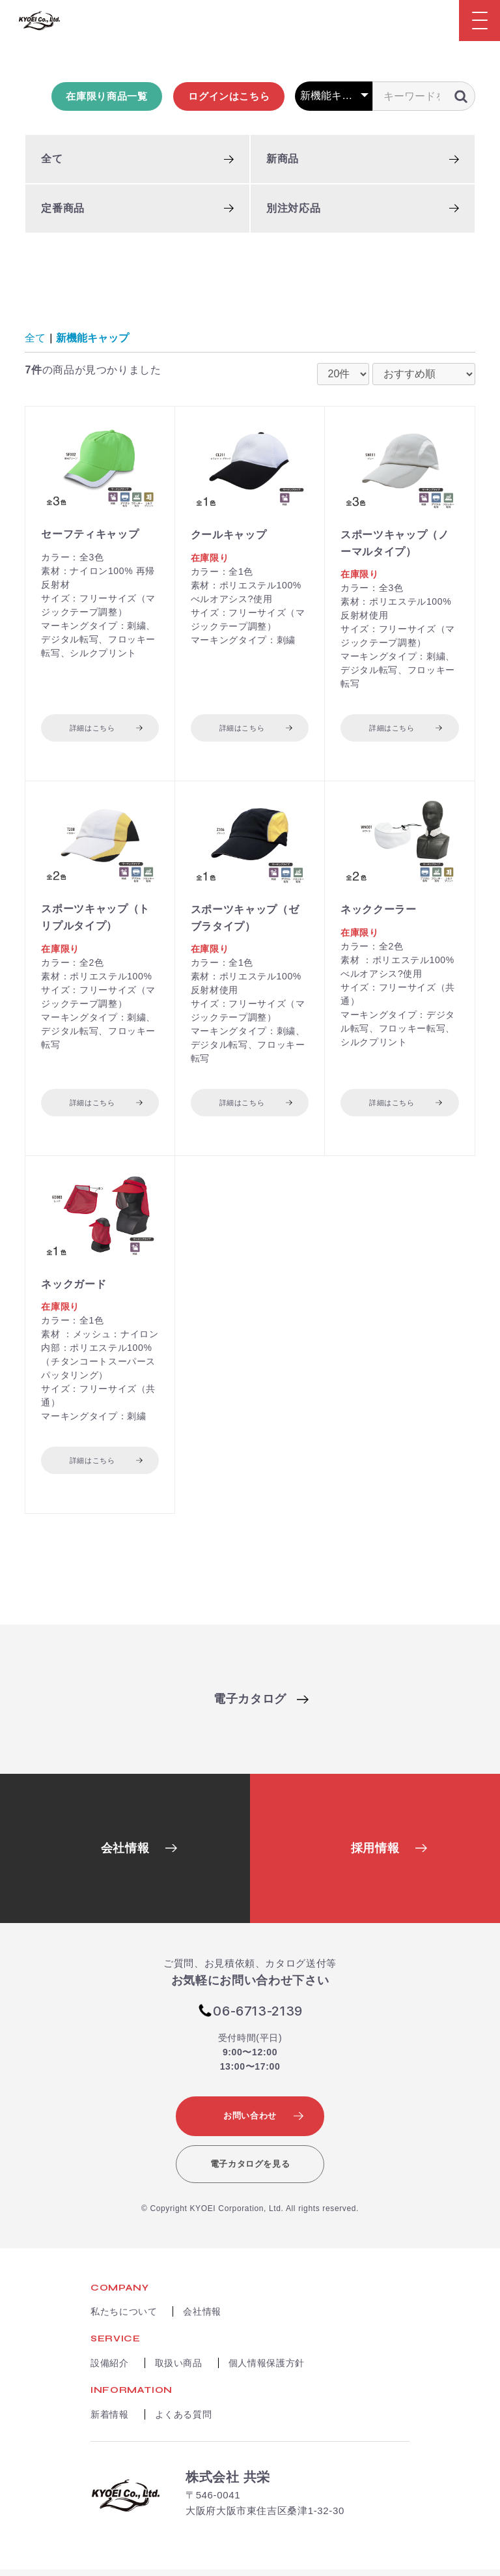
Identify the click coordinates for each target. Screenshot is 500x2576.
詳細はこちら (92, 729)
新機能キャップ (92, 338)
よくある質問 (183, 2420)
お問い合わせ (250, 2121)
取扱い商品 (178, 2369)
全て (51, 160)
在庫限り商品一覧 (106, 96)
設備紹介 (109, 2369)
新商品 (282, 160)
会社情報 (125, 1854)
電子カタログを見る (250, 2170)
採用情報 (375, 1854)
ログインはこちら (229, 96)
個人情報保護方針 (267, 2369)
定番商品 (63, 208)
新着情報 (109, 2420)
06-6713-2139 (258, 2017)
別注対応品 (293, 208)
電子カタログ (250, 1705)
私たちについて (123, 2318)
